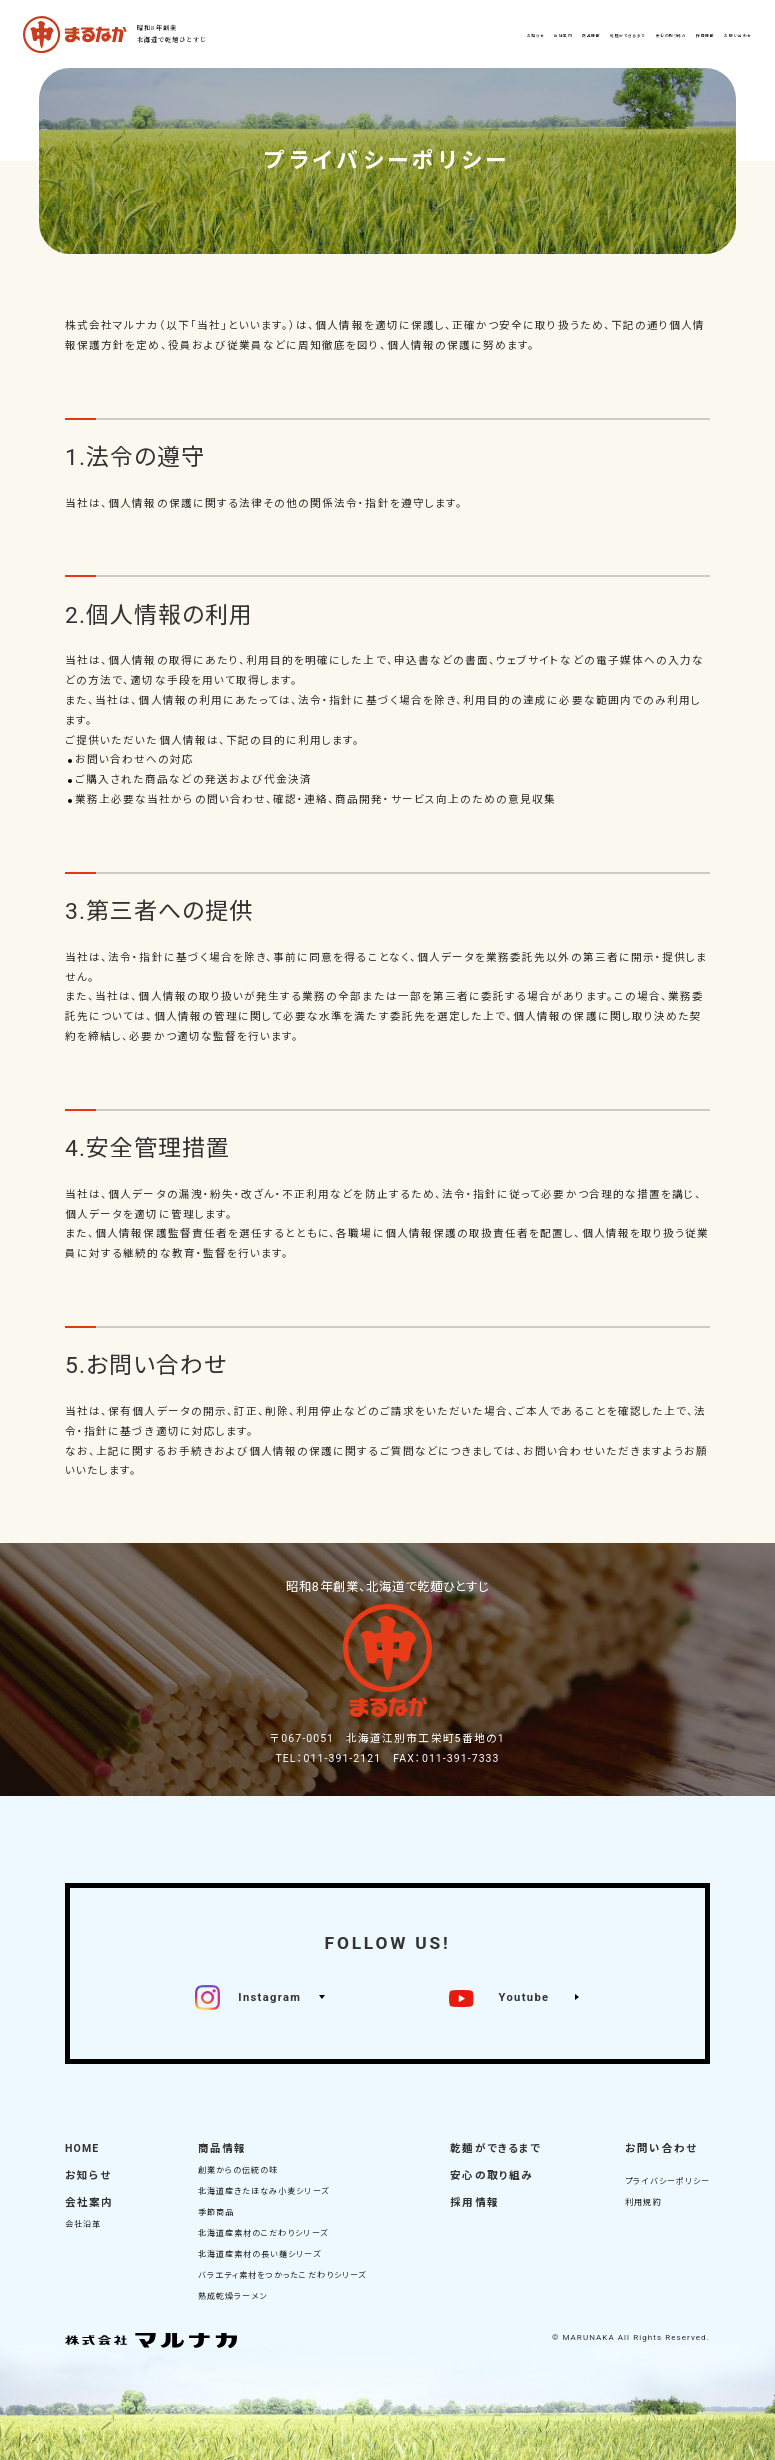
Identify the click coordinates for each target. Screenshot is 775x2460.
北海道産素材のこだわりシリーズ (263, 2233)
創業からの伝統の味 (238, 2170)
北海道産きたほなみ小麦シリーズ (263, 2191)
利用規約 (643, 2202)
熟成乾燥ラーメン (232, 2296)
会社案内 (89, 2202)
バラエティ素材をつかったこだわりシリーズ (282, 2275)
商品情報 (222, 2148)
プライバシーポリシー (667, 2181)
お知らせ (88, 2175)
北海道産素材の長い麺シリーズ (259, 2254)
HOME (82, 2148)
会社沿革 (83, 2224)
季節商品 (216, 2212)
